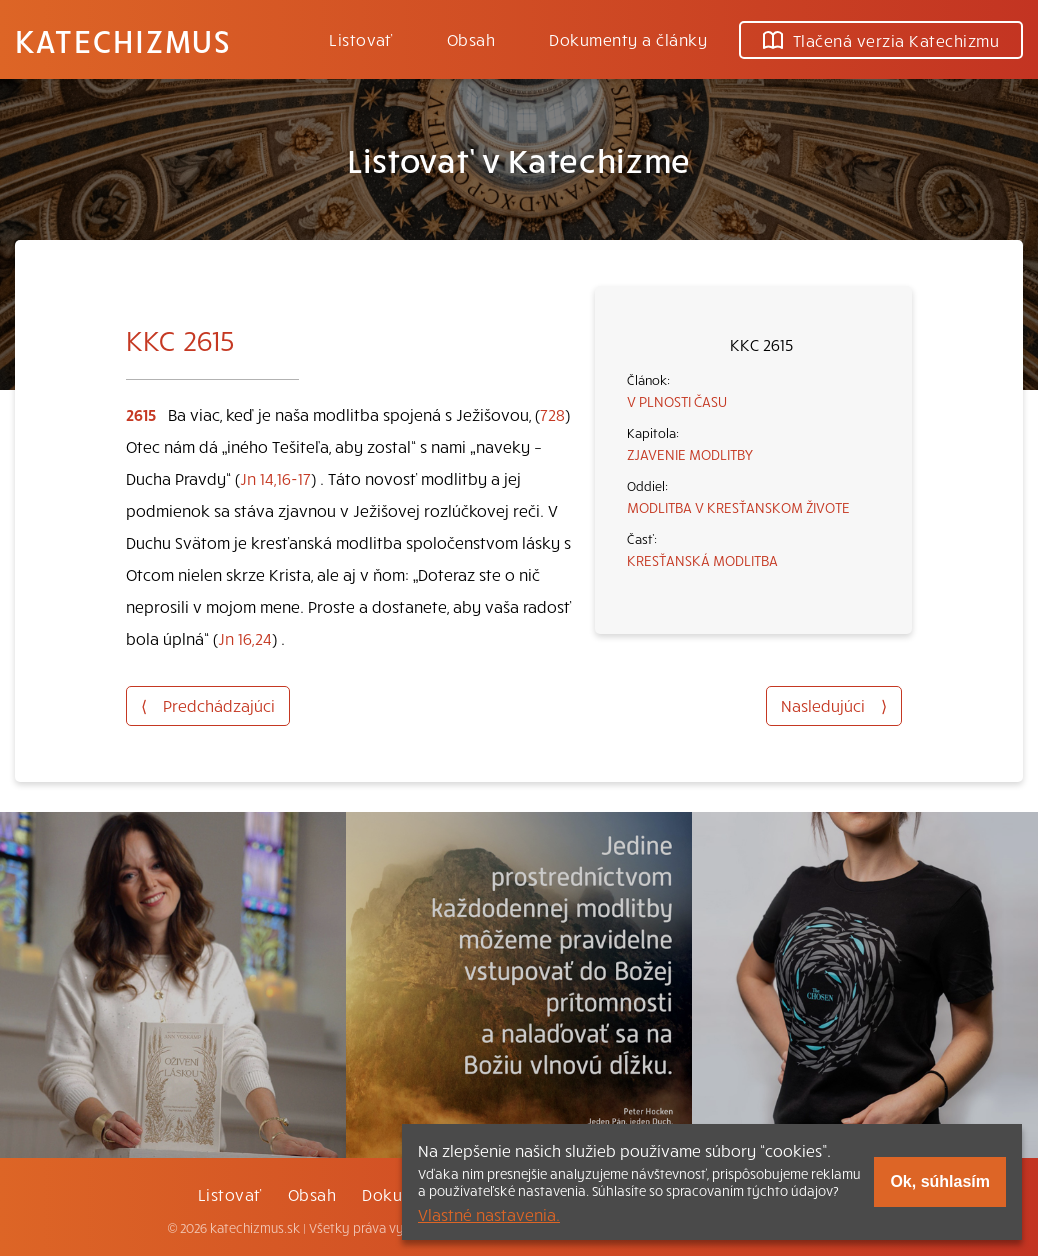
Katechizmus (123, 40)
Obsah (471, 39)
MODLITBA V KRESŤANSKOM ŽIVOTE (738, 507)
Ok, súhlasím (940, 1181)
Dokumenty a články (628, 39)
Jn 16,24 (245, 638)
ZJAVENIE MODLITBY (690, 454)
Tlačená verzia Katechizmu (881, 40)
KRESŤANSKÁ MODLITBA (702, 560)
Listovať (361, 39)
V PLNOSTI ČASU (677, 401)
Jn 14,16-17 (275, 478)
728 (552, 414)
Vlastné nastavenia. (489, 1214)
